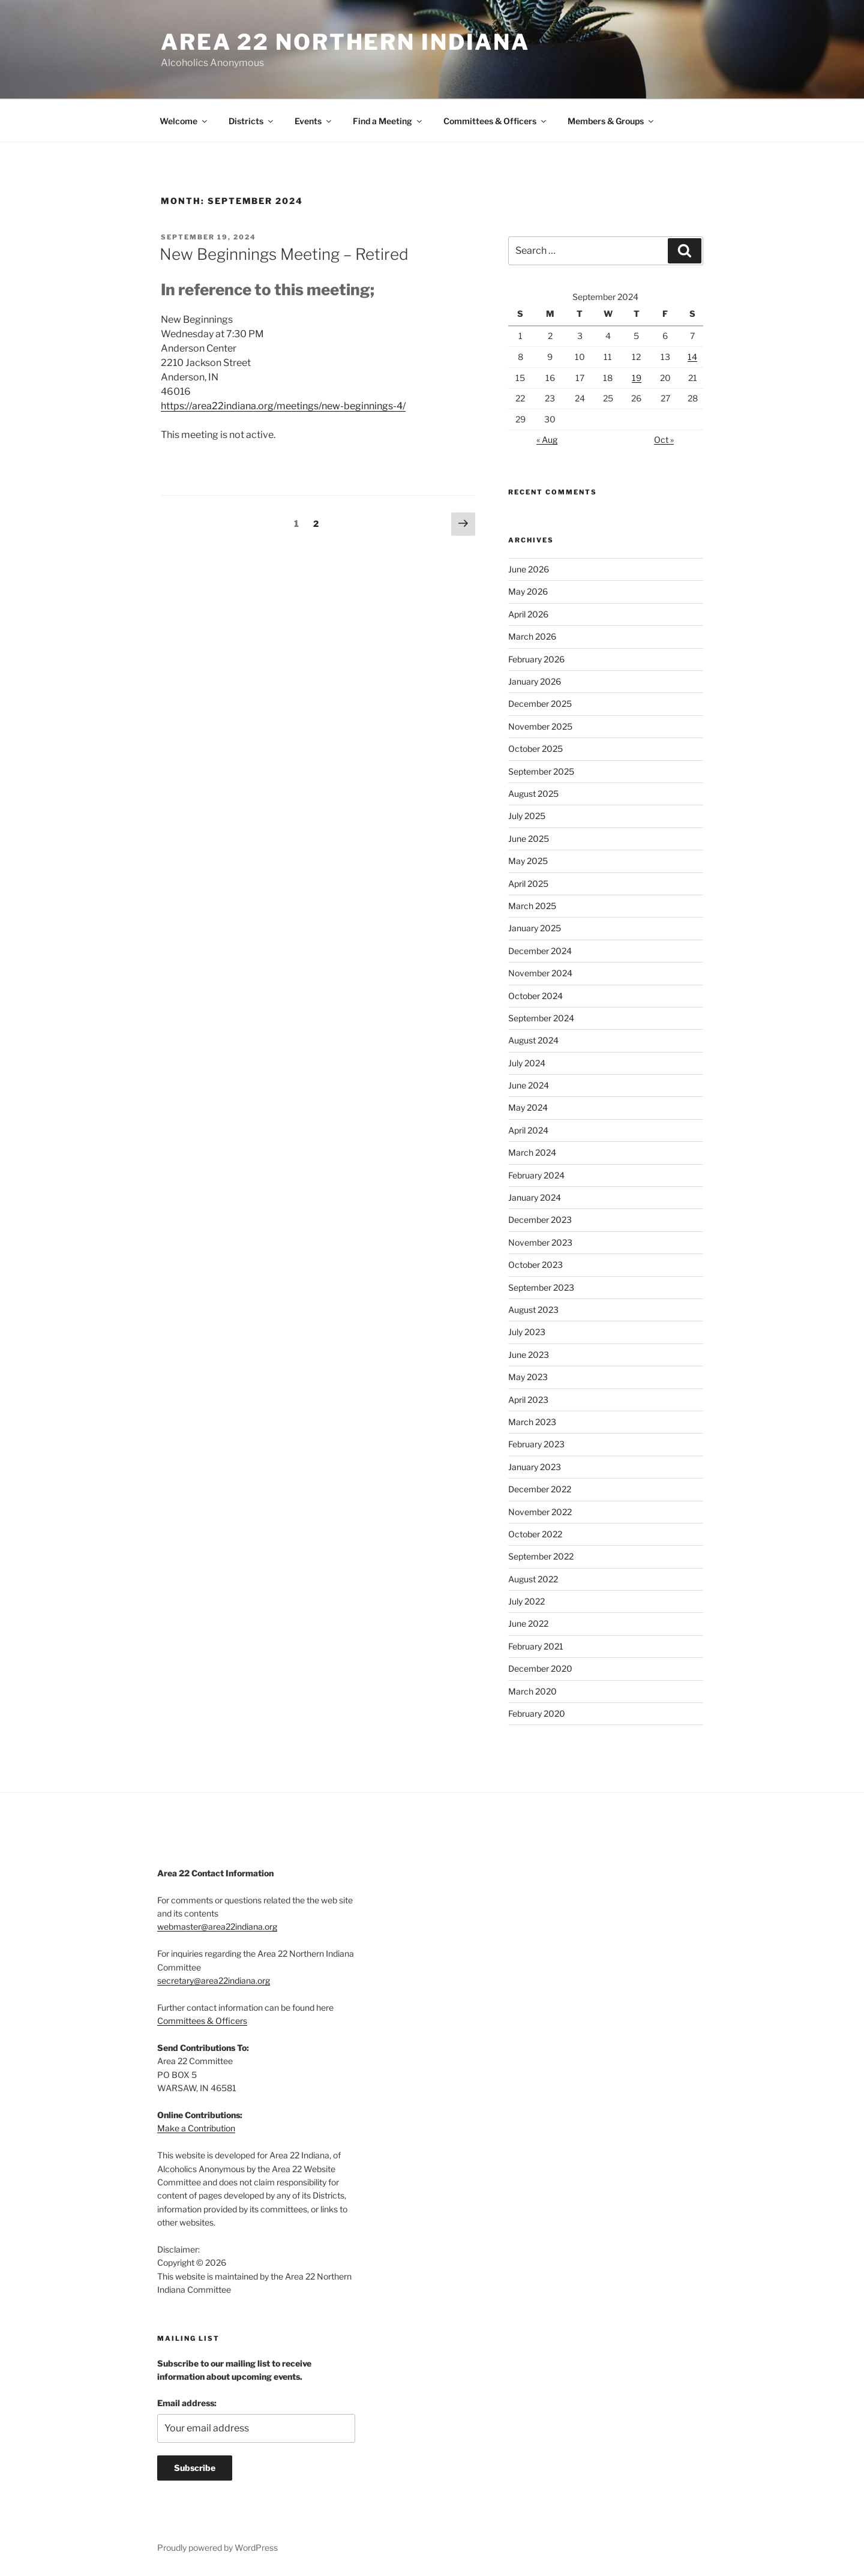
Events (314, 121)
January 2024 (534, 1197)
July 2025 (526, 816)
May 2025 (528, 861)
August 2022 (533, 1579)
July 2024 (526, 1063)
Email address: (187, 2403)
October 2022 (535, 1534)
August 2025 (533, 793)
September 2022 (541, 1556)
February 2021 (535, 1646)
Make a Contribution (196, 2128)
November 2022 (540, 1512)
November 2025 (540, 726)
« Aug (546, 439)
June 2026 (528, 569)
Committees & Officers (495, 121)
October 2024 (535, 996)
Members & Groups (611, 121)
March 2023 (532, 1422)
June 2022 (528, 1623)
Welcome (184, 121)
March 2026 (532, 636)
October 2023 (535, 1264)
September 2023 (541, 1287)
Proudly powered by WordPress (217, 2547)
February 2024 (536, 1175)
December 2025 (540, 703)
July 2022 (526, 1601)
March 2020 (532, 1691)
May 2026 (528, 591)
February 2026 (536, 659)
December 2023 (540, 1219)
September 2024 (541, 1018)
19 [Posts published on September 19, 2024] (636, 378)
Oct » (664, 439)
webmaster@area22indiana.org (217, 1926)
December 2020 (540, 1668)
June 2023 (528, 1355)
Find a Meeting (388, 121)
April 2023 (528, 1400)
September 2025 (541, 771)
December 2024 (540, 951)
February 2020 (536, 1713)
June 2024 (528, 1085)
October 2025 (535, 748)
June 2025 (528, 838)
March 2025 (532, 906)
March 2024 (532, 1152)
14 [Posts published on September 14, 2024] (692, 357)
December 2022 (539, 1489)
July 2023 (526, 1332)
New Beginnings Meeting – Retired (284, 254)
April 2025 (528, 883)
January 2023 (534, 1467)
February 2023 (536, 1444)
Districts (252, 121)
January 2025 (534, 928)
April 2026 (528, 614)
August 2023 (533, 1310)
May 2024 (528, 1107)
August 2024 (533, 1040)
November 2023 (540, 1242)
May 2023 (528, 1377)
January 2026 (534, 681)
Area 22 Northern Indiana (345, 42)
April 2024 (528, 1130)
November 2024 (540, 973)
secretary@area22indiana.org (213, 1980)
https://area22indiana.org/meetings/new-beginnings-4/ (283, 406)
